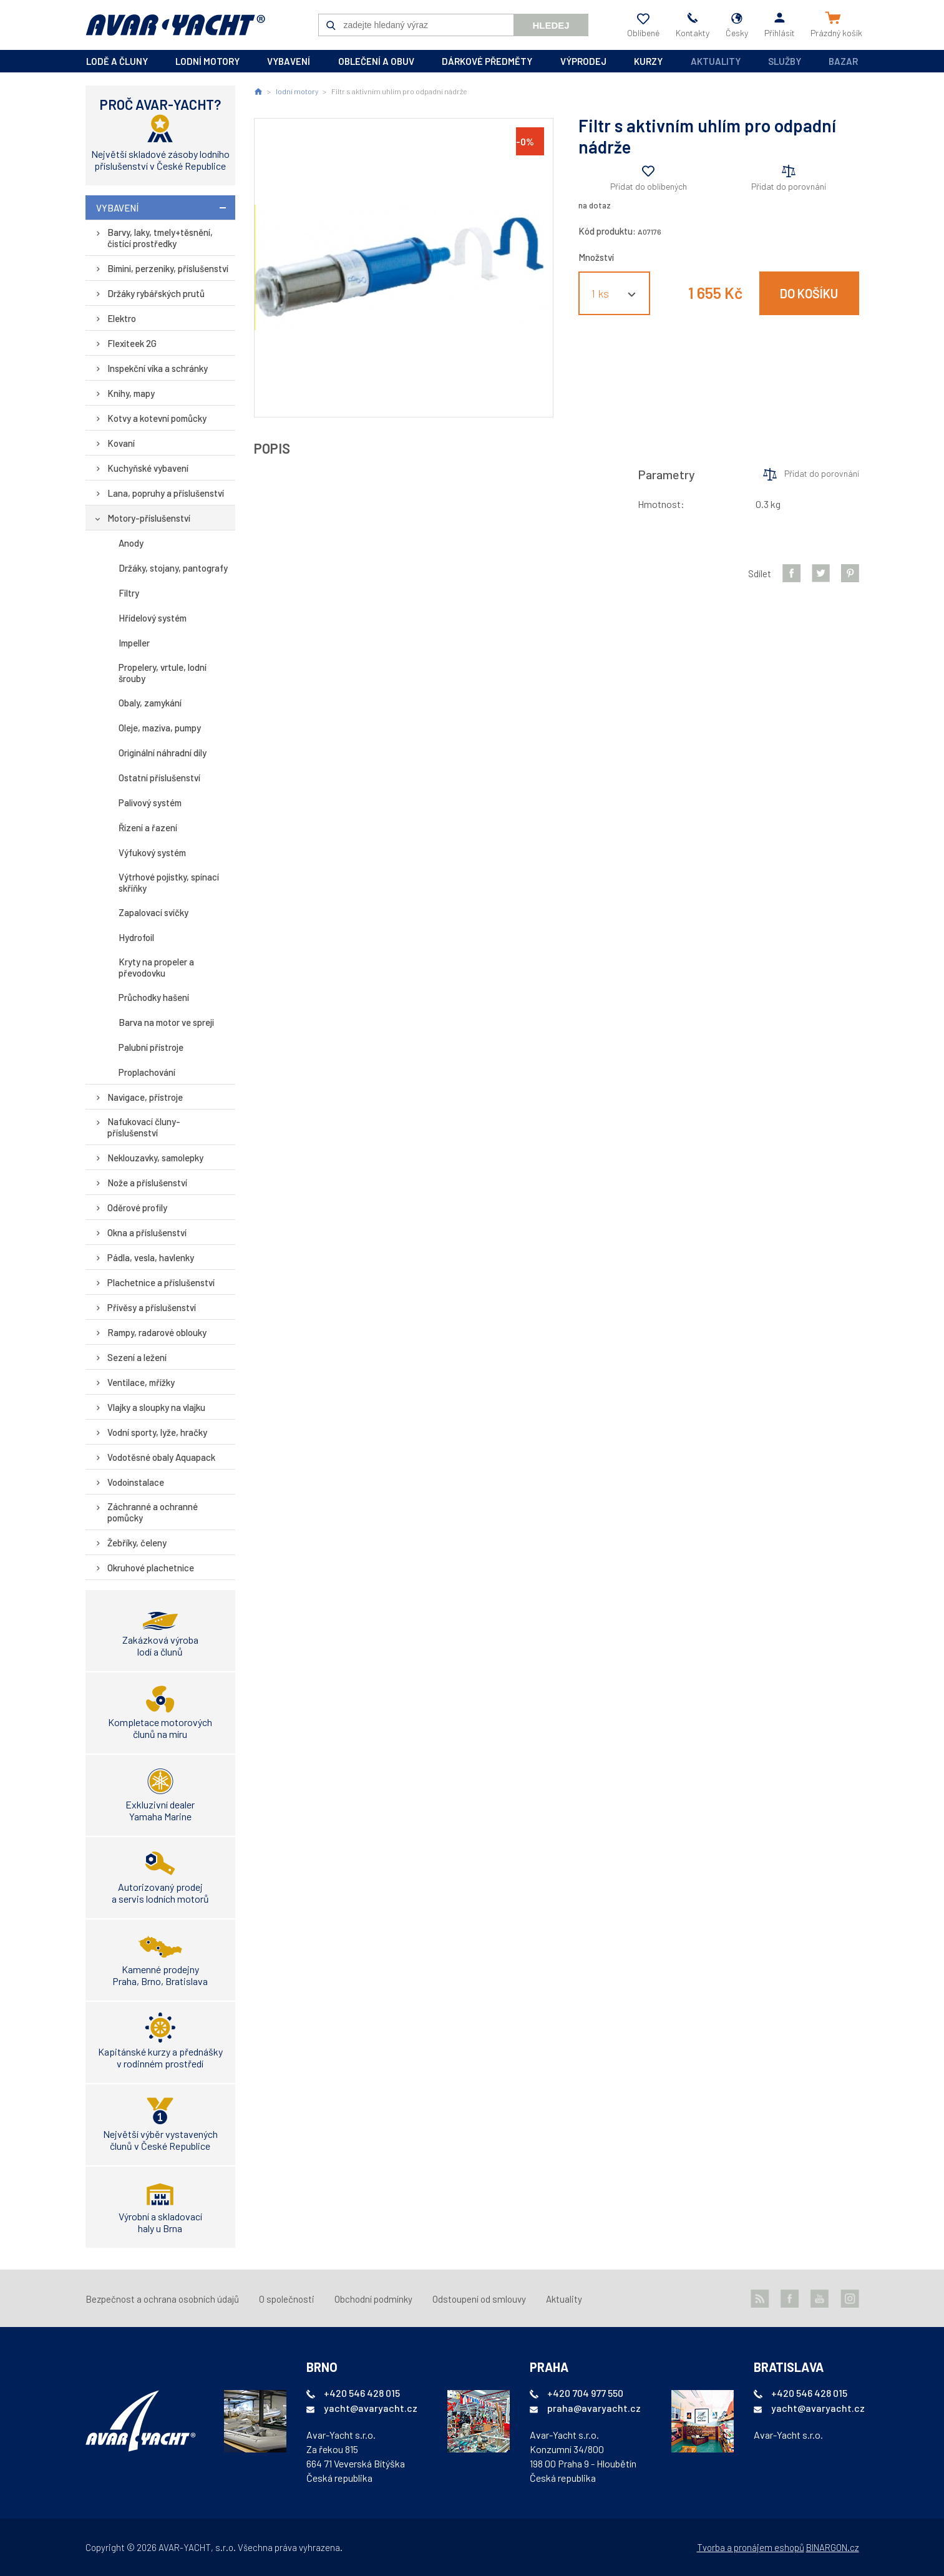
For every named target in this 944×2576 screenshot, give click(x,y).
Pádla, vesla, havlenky (150, 1257)
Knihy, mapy (131, 393)
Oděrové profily (137, 1207)
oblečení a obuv (376, 61)
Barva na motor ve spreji (166, 1022)
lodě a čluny (117, 61)
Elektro (121, 318)
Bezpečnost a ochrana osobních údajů (162, 2299)
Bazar (843, 61)
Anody (131, 543)
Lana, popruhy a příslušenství (165, 493)
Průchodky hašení (154, 997)
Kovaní (121, 443)
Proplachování (147, 1072)
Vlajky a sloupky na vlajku (156, 1407)
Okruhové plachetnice (150, 1567)
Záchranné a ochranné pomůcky (152, 1512)
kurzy (648, 61)
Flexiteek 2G (132, 343)
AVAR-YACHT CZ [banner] (175, 25)
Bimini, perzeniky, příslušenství (167, 268)
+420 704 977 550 (585, 2393)
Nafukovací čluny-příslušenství (143, 1127)
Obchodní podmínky (373, 2299)
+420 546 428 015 (362, 2393)
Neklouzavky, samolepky (155, 1157)
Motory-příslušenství (148, 518)
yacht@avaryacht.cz (370, 2408)
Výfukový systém (152, 852)
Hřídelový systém (153, 617)
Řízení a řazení (148, 827)
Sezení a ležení (137, 1357)
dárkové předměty (487, 61)
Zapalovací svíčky (153, 912)
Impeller (134, 642)
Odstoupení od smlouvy (479, 2299)
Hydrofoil (136, 937)
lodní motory (207, 61)
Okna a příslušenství (147, 1232)
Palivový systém (150, 802)
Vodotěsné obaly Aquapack (161, 1457)
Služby (784, 61)
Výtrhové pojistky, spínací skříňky (169, 882)
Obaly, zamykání (150, 702)
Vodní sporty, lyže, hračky (157, 1432)
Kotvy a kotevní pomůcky (157, 418)
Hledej (550, 25)
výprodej (583, 61)
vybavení (288, 61)
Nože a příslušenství (147, 1182)
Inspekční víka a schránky (157, 368)
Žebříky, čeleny (137, 1542)
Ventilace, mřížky (141, 1382)
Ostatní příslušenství (159, 777)
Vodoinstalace (135, 1482)
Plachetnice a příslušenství (161, 1282)
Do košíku (809, 293)
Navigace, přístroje (145, 1097)
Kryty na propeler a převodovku (156, 967)
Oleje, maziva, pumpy (160, 727)
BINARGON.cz (832, 2547)
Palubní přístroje (151, 1047)
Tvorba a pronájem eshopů (750, 2547)
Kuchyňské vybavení (147, 468)
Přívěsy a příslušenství (151, 1307)
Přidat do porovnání (788, 186)
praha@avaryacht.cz (594, 2408)
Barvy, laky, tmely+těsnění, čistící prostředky (160, 238)
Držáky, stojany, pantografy (173, 567)
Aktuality (716, 61)
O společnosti (286, 2299)
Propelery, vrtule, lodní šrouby (163, 672)
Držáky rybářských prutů (156, 293)
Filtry (129, 592)
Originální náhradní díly (163, 752)
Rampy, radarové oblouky (157, 1332)
